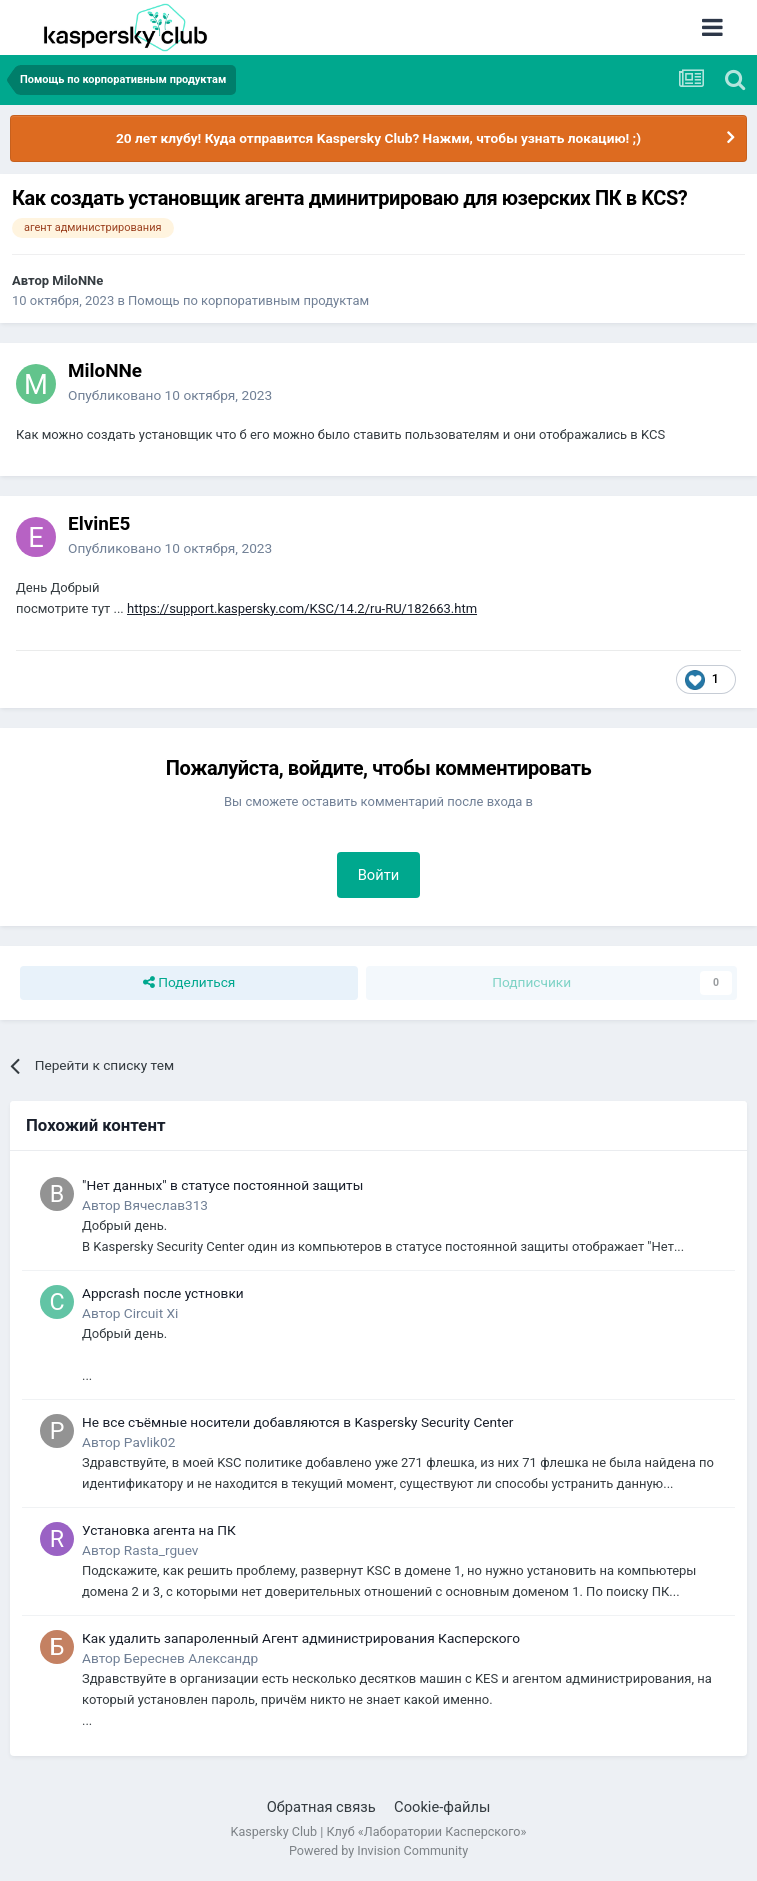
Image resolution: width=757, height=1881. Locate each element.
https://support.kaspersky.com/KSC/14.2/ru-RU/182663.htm (302, 608)
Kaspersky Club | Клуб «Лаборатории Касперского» (379, 1831)
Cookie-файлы (442, 1807)
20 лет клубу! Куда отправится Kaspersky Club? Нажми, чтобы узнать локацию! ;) (378, 138)
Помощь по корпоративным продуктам (248, 300)
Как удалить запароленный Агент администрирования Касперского (301, 1638)
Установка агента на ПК (159, 1530)
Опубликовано (170, 395)
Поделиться (189, 983)
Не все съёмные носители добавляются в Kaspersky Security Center (298, 1422)
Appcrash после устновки (163, 1293)
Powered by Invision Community (378, 1850)
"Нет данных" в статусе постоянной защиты (222, 1185)
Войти (379, 875)
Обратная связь (321, 1807)
